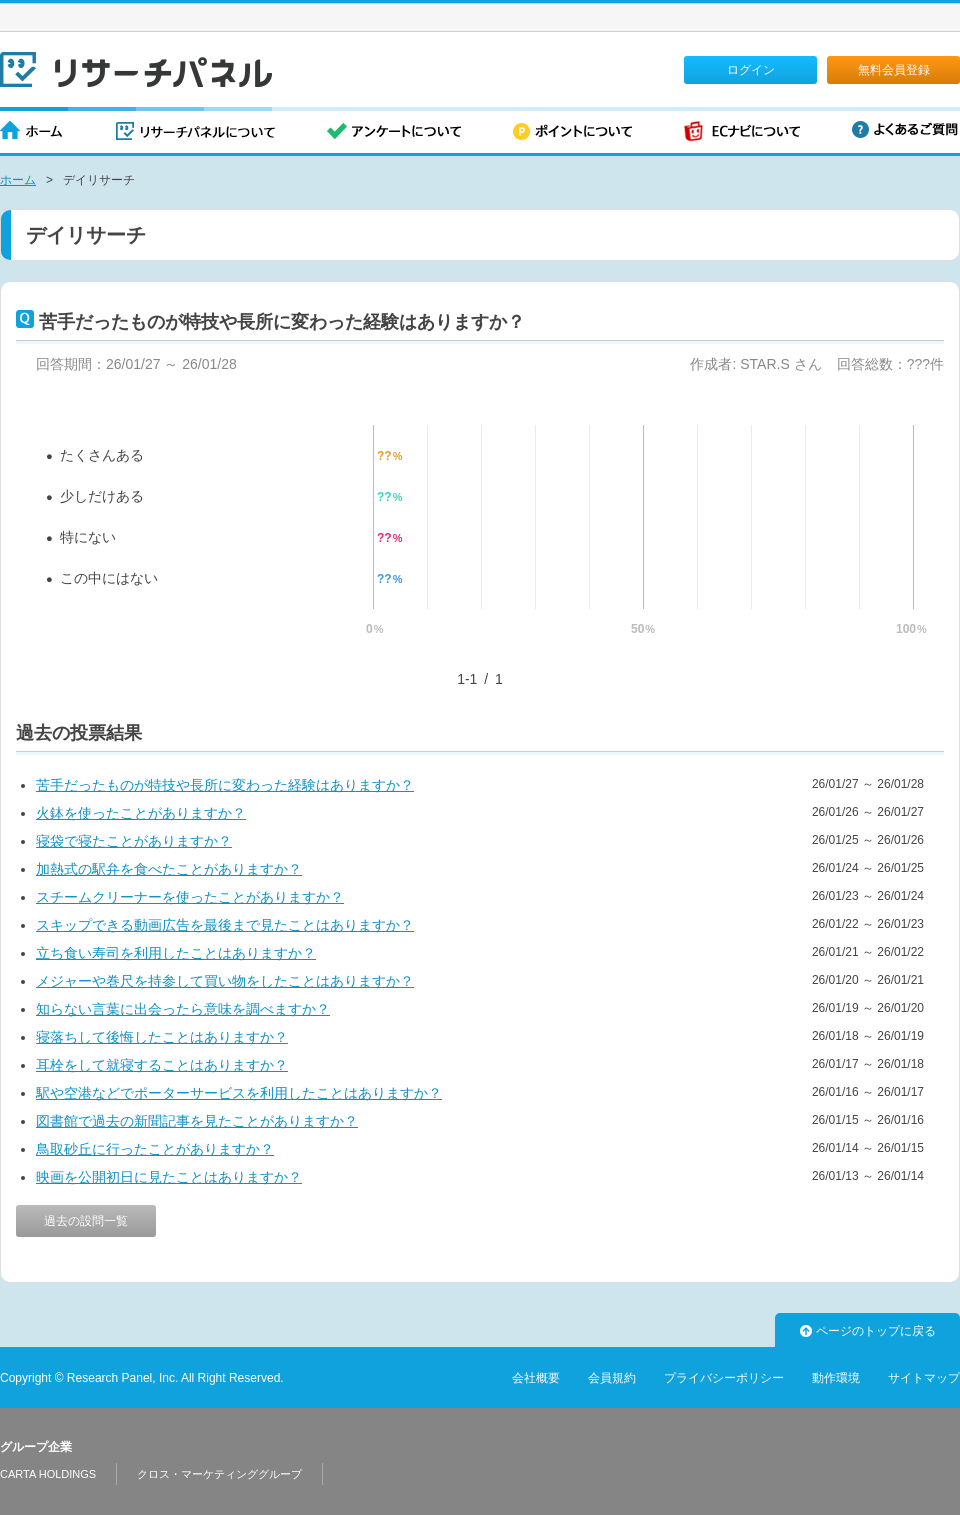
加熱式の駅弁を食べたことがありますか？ (169, 869)
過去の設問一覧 (86, 1221)
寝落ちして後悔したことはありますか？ (162, 1037)
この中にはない (109, 578)
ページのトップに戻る (868, 1331)
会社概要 (536, 1378)
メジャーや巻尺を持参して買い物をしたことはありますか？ (225, 981)
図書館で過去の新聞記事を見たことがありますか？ (197, 1121)
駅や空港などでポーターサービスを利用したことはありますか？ (239, 1093)
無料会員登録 (894, 70)
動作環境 (836, 1378)
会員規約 (612, 1378)
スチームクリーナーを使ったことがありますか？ (190, 897)
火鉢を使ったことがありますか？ (141, 813)
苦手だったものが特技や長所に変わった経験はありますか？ (225, 785)
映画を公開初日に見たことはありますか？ (169, 1177)
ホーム (32, 132)
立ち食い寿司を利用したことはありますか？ (176, 953)
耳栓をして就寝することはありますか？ (162, 1065)
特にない (88, 537)
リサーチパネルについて (195, 132)
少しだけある (102, 496)
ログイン (751, 70)
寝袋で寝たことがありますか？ (134, 841)
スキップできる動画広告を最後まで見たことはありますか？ (225, 925)
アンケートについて (394, 132)
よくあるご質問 (905, 129)
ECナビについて (742, 132)
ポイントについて (572, 132)
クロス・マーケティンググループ (219, 1474)
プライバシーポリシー (724, 1378)
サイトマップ (924, 1378)
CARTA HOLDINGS (48, 1474)
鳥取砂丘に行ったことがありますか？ (155, 1149)
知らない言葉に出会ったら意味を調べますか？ (183, 1009)
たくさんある (102, 455)
